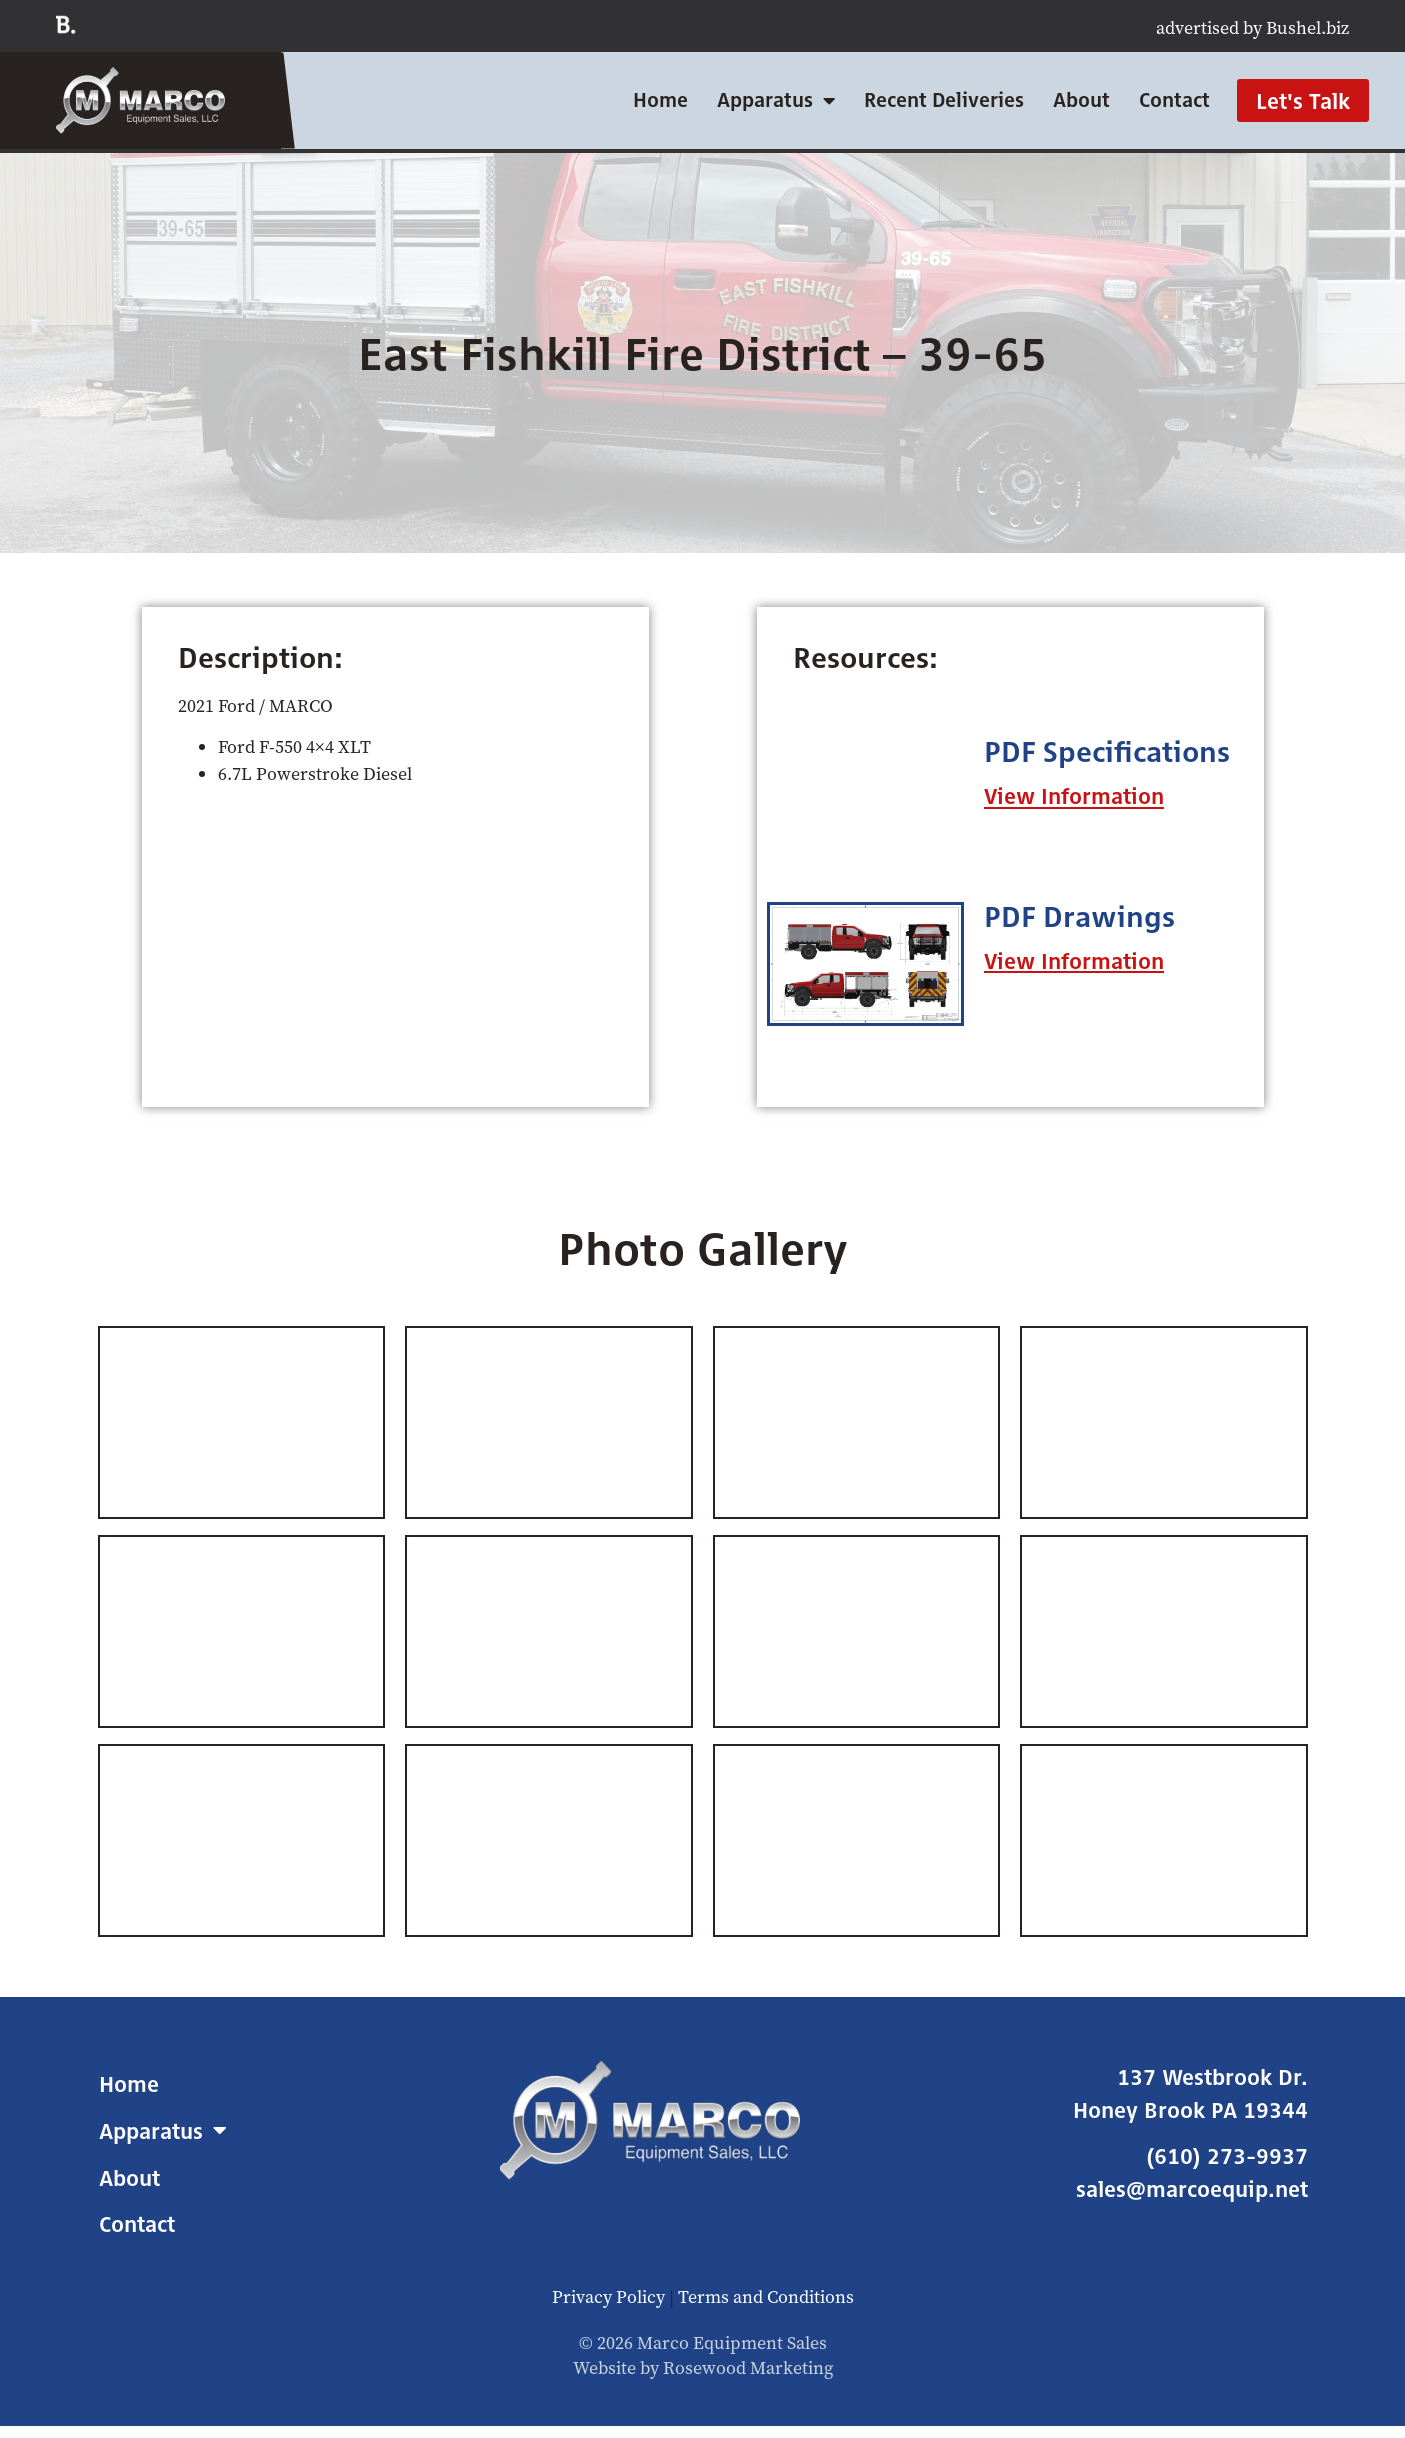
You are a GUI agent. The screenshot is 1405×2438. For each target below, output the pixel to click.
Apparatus (776, 101)
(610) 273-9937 (1227, 2155)
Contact (1174, 99)
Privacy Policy (608, 2296)
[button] (1074, 797)
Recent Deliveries (944, 99)
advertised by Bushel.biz (1252, 27)
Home (660, 99)
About (1081, 99)
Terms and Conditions (766, 2296)
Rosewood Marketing (748, 2367)
